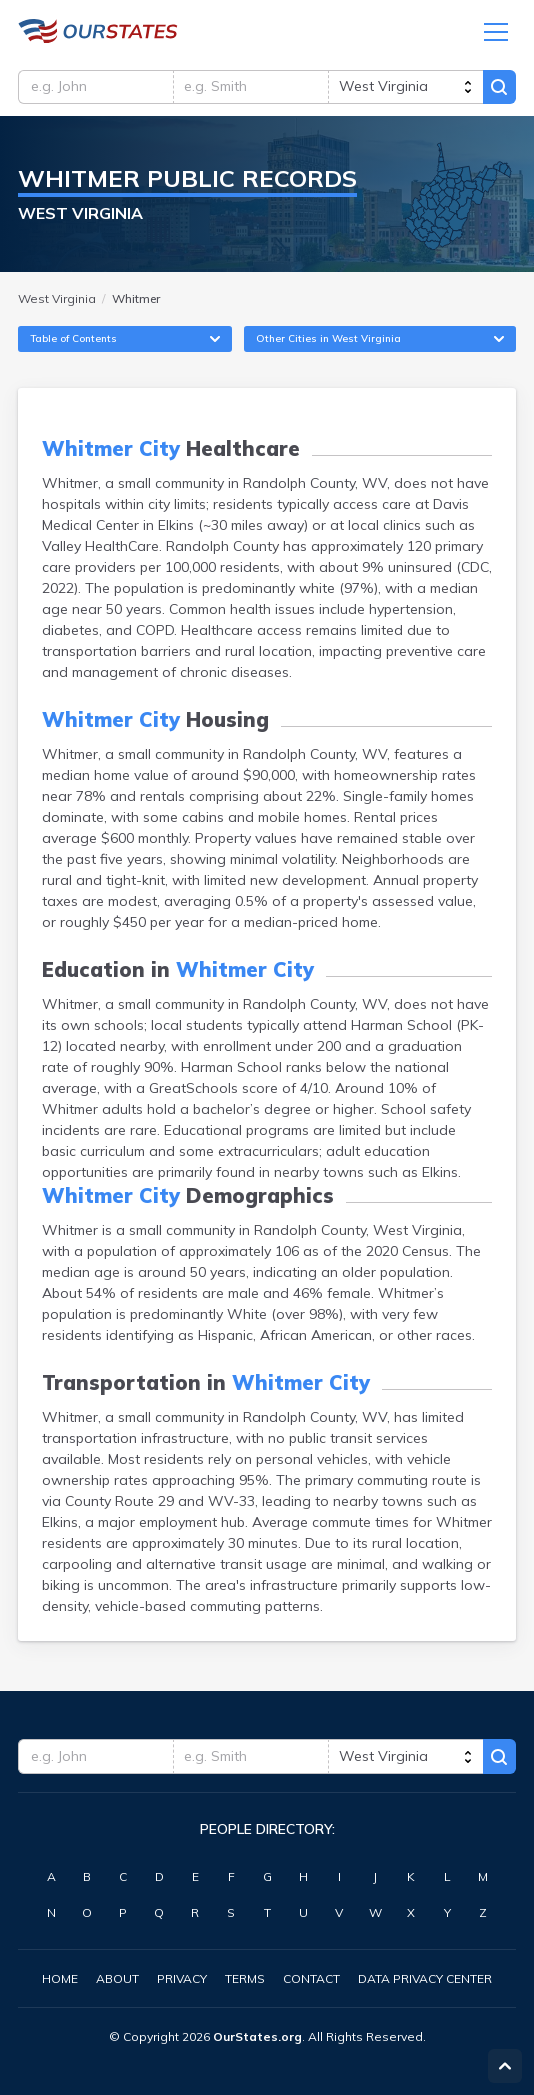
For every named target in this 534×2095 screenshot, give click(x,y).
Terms (245, 1978)
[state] (404, 87)
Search (499, 87)
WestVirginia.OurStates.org (98, 32)
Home (60, 1978)
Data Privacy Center (425, 1978)
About (117, 1978)
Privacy (182, 1978)
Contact (311, 1978)
